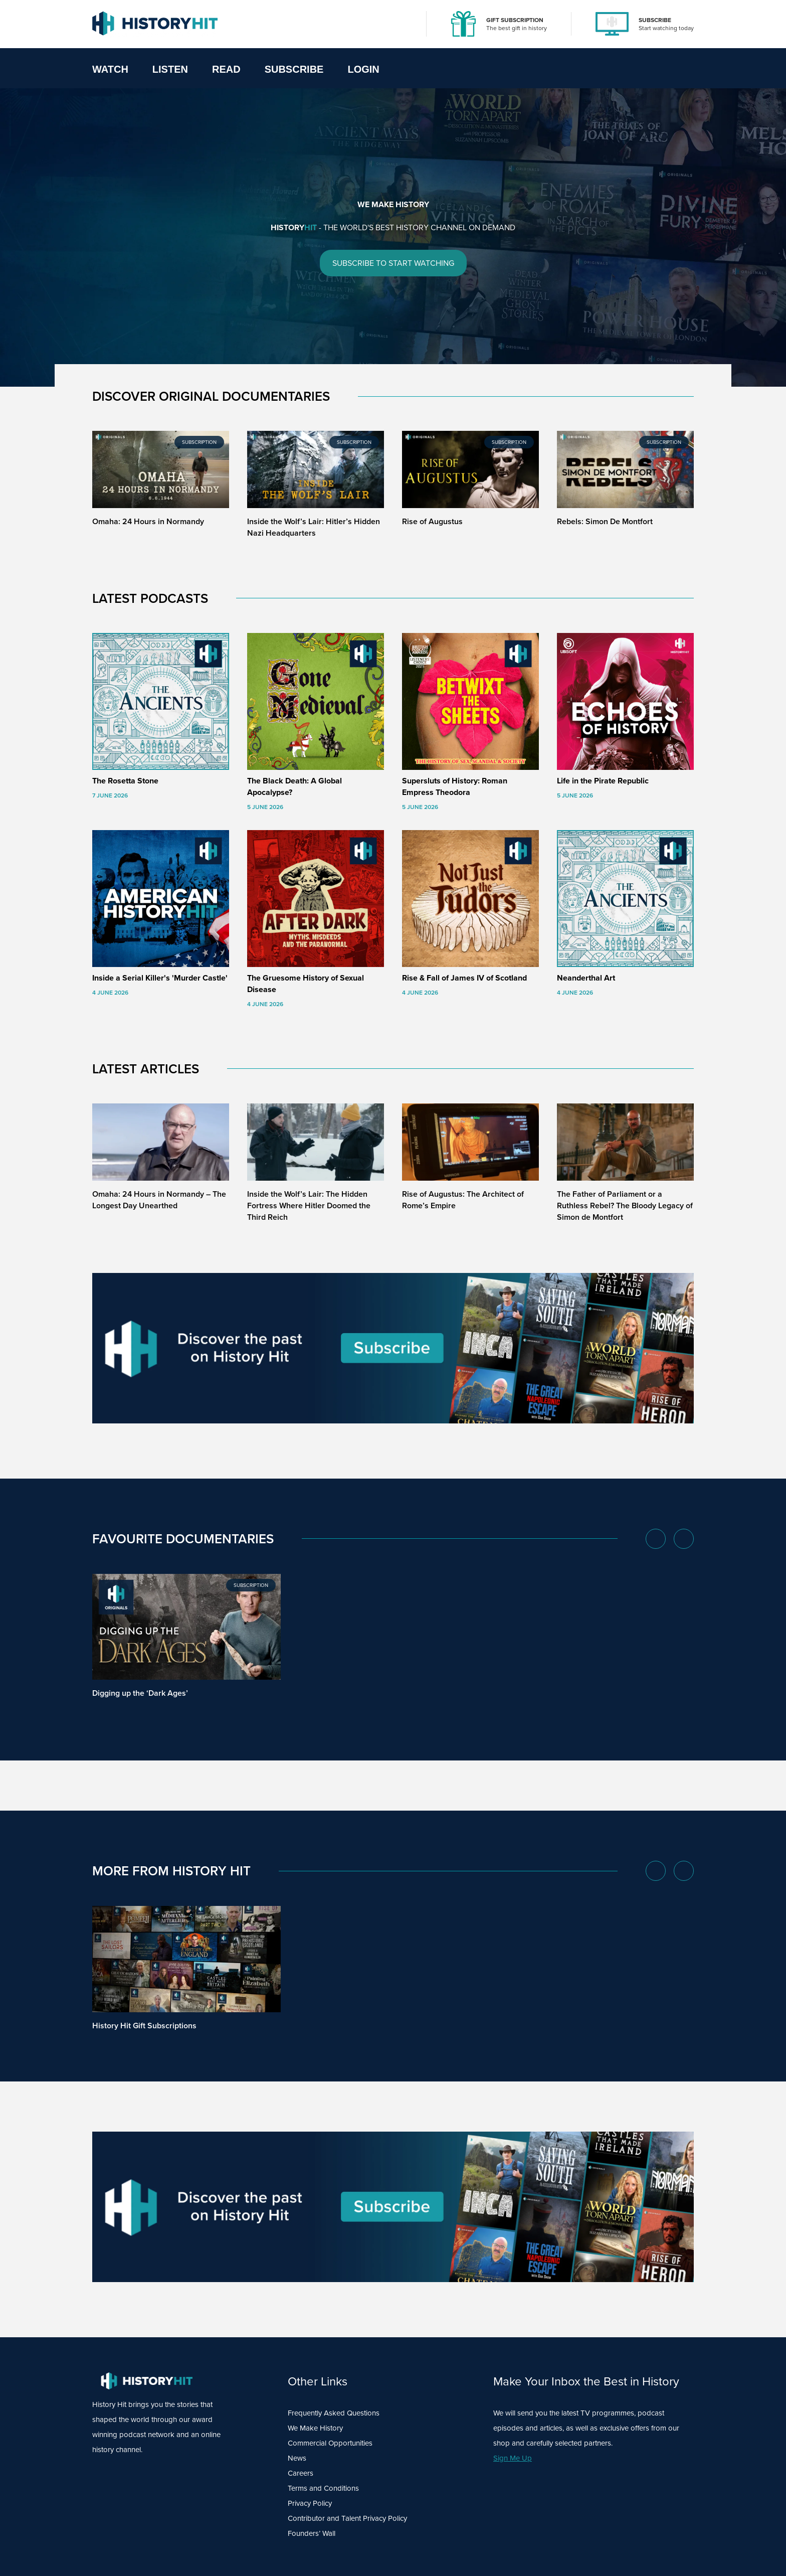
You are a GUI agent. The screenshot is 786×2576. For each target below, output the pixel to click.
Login (363, 69)
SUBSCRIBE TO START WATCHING (393, 263)
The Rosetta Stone (125, 780)
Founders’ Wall (311, 2533)
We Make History (315, 2428)
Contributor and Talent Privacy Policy (347, 2518)
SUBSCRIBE (655, 20)
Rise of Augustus (432, 521)
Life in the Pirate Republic (603, 780)
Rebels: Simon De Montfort (605, 521)
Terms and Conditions (323, 2488)
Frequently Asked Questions (333, 2413)
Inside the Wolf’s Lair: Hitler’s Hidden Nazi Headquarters (313, 527)
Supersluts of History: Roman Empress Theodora (454, 786)
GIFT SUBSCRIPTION (514, 20)
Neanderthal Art (586, 978)
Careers (300, 2473)
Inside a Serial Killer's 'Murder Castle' (160, 978)
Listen (170, 69)
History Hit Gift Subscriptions (144, 2025)
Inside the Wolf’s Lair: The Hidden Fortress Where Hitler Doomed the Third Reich (308, 1205)
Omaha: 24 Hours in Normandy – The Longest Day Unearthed (159, 1199)
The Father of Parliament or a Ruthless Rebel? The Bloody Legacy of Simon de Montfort (625, 1205)
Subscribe (294, 69)
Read (226, 69)
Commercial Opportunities (330, 2443)
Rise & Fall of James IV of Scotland (464, 978)
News (297, 2458)
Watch (110, 69)
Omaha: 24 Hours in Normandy (148, 521)
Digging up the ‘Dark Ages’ (140, 1693)
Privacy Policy (310, 2503)
